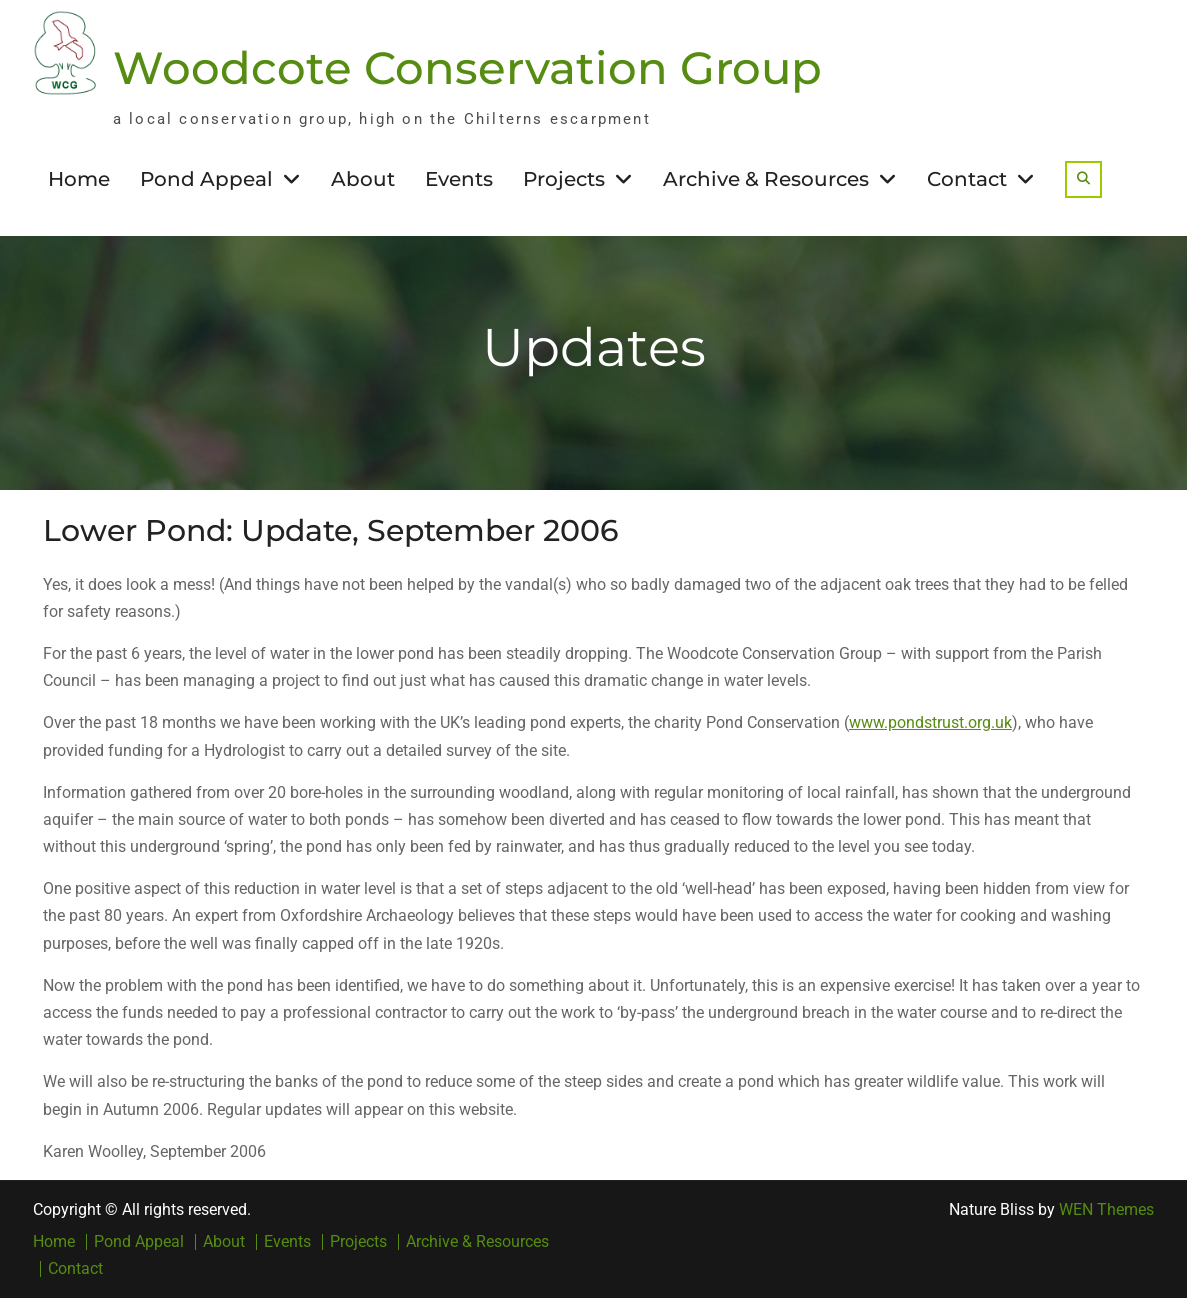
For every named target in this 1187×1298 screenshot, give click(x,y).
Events (459, 179)
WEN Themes (1106, 1209)
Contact (967, 179)
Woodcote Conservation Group (467, 67)
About (363, 179)
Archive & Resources (766, 179)
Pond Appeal (206, 179)
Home (79, 179)
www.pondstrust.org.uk (930, 722)
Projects (564, 179)
